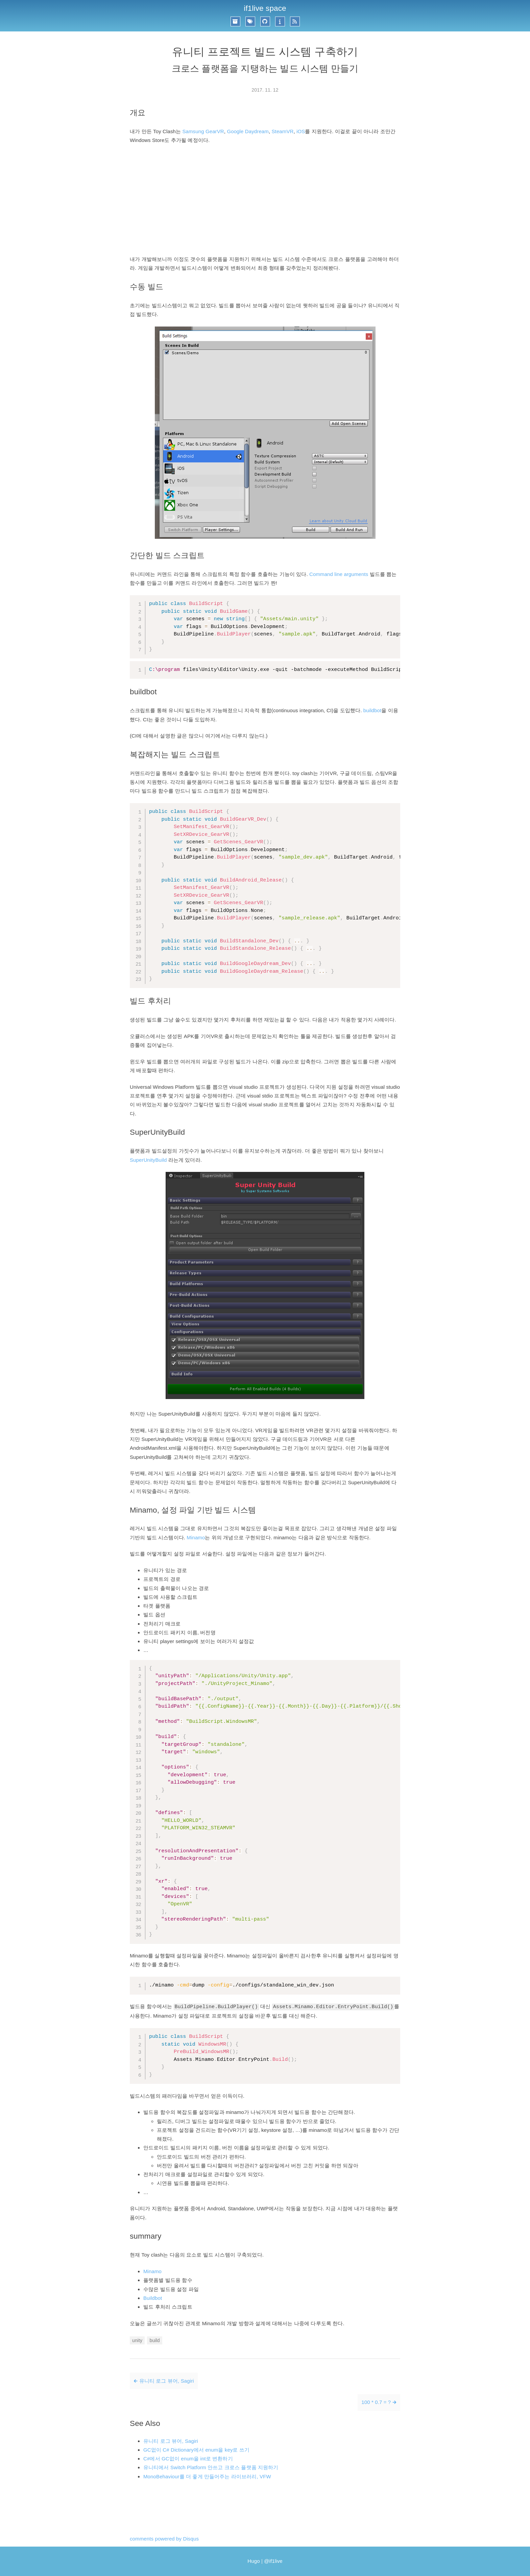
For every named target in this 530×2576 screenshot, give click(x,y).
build (154, 2340)
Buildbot (152, 2298)
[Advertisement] (265, 199)
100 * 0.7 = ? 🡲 (378, 2402)
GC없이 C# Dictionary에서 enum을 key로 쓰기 (196, 2450)
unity (137, 2340)
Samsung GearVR (203, 131)
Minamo (196, 1537)
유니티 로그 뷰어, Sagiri (170, 2441)
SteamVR (283, 131)
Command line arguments (338, 574)
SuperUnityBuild (148, 1160)
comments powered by (164, 2539)
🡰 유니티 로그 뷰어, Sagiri (164, 2381)
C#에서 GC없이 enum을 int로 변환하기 (188, 2458)
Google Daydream (248, 131)
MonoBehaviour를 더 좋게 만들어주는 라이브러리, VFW (207, 2476)
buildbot (372, 710)
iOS (300, 131)
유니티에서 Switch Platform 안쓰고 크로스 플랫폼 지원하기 (211, 2467)
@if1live (273, 2561)
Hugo (253, 2561)
